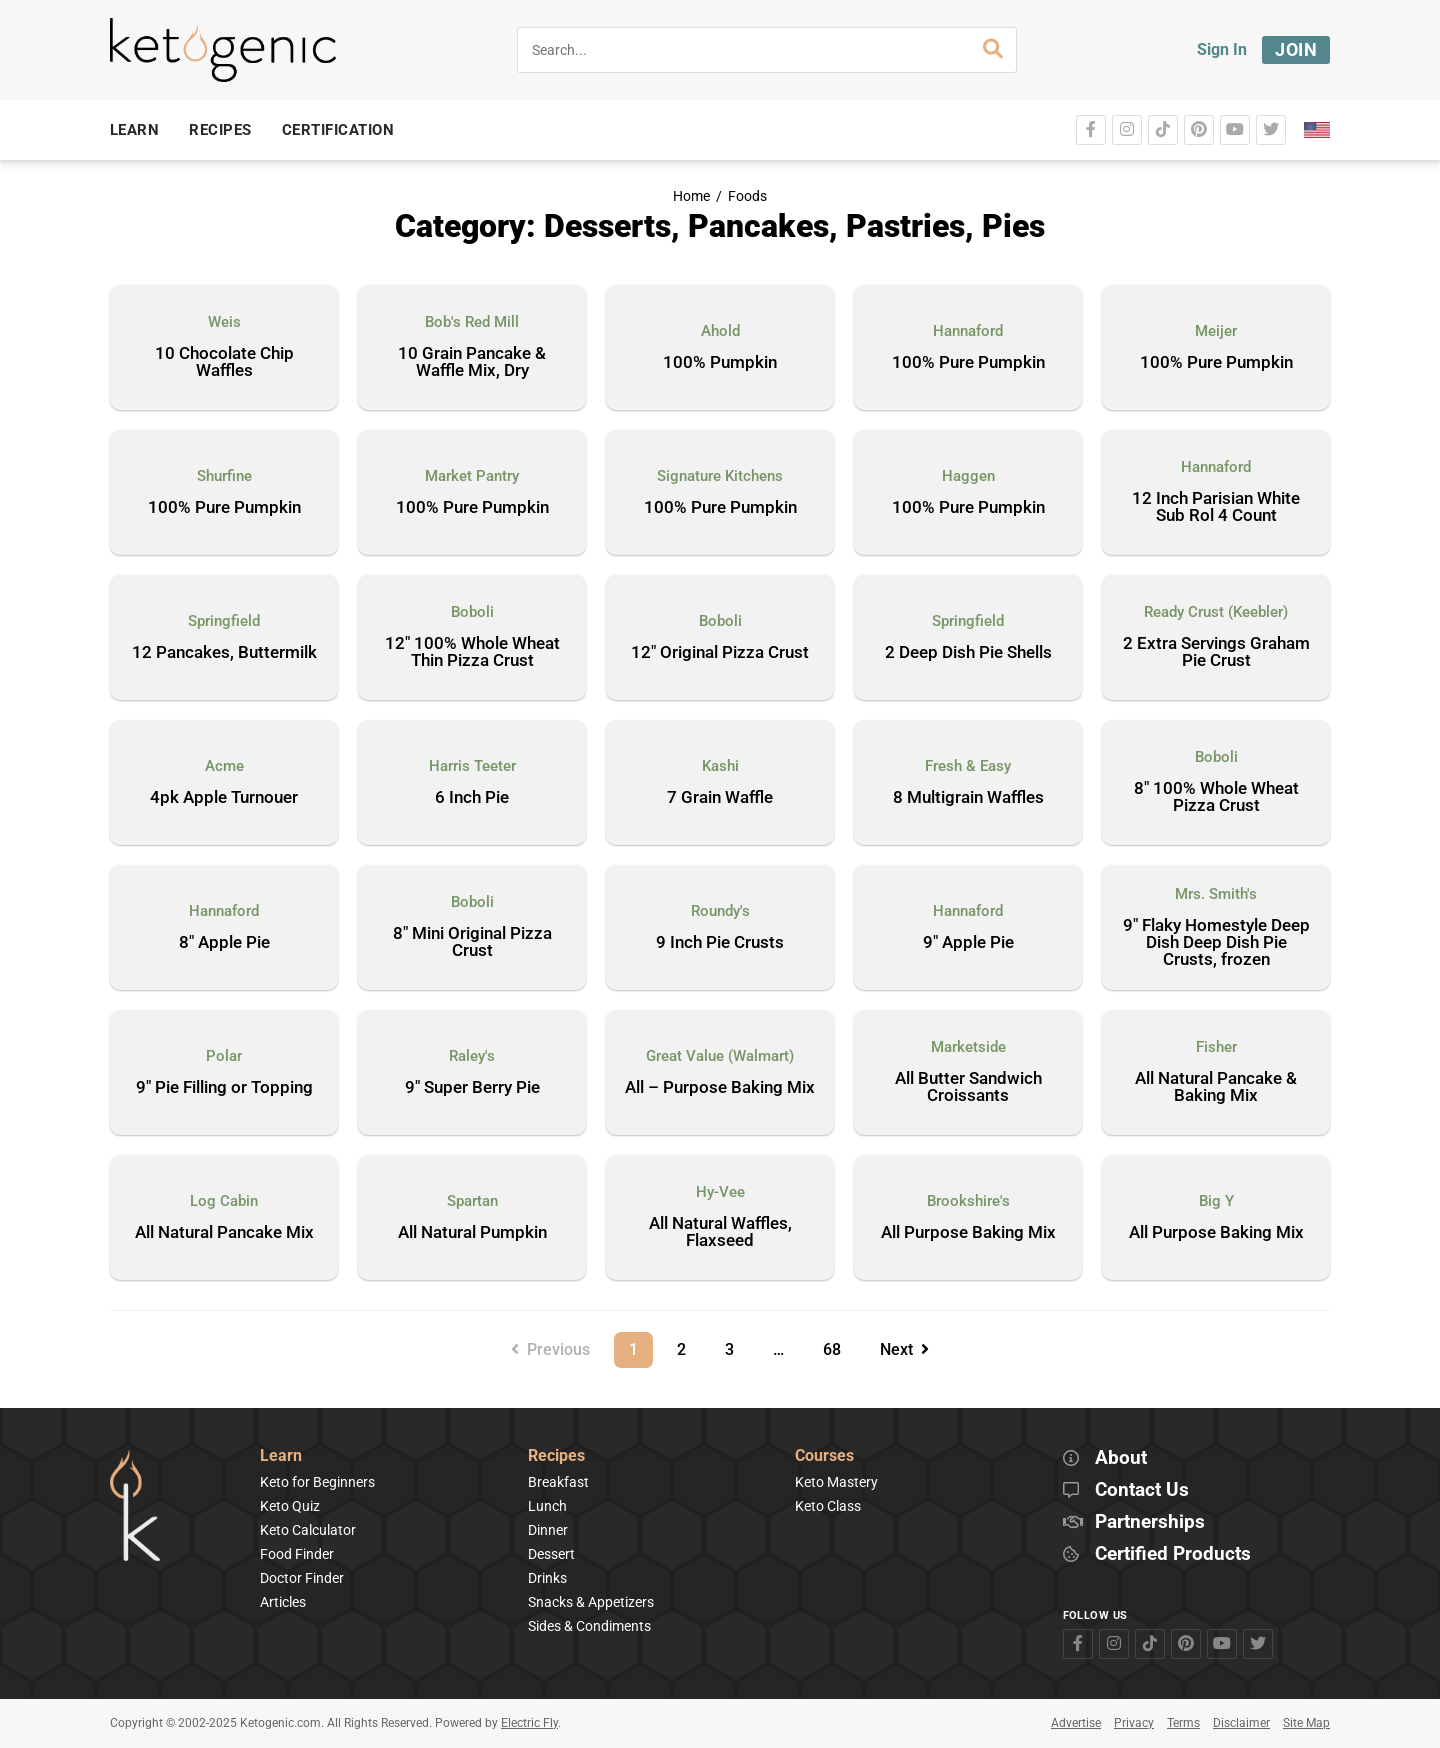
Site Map (1306, 1723)
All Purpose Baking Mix (968, 1233)
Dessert (551, 1554)
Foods (747, 196)
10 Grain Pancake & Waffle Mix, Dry (472, 362)
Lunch (547, 1506)
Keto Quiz (290, 1506)
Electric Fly (529, 1723)
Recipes (556, 1456)
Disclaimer (1241, 1723)
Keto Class (828, 1506)
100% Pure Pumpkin (968, 363)
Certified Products (1173, 1554)
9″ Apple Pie (968, 943)
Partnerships (1150, 1522)
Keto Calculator (308, 1530)
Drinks (547, 1578)
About (1121, 1458)
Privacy (1134, 1723)
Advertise (1076, 1723)
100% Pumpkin (720, 363)
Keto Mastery (836, 1482)
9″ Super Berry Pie (472, 1088)
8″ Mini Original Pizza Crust (472, 942)
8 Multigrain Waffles (968, 798)
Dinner (548, 1530)
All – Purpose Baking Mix (720, 1088)
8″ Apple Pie (224, 943)
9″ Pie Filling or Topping (224, 1088)
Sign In (1222, 49)
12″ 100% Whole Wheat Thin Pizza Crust (472, 652)
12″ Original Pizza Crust (720, 653)
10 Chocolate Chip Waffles (224, 362)
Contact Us (1142, 1490)
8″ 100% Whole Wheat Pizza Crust (1216, 797)
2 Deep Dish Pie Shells (968, 653)
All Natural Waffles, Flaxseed (720, 1232)
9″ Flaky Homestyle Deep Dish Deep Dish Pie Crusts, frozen (1216, 943)
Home (691, 196)
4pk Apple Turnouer (224, 798)
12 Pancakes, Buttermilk (224, 653)
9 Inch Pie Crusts (720, 943)
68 (839, 1345)
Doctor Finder (302, 1578)
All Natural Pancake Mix (224, 1233)
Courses (824, 1456)
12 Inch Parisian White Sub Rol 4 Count (1216, 507)
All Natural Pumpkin (472, 1233)
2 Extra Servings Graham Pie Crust (1216, 652)
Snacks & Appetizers (591, 1602)
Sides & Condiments (589, 1626)
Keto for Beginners (317, 1482)
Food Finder (297, 1554)
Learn (281, 1456)
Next (904, 1349)
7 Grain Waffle (720, 798)
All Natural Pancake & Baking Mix (1216, 1087)
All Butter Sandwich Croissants (968, 1087)
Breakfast (558, 1482)
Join (1296, 49)
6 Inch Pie (472, 798)
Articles (283, 1602)
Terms (1183, 1723)
